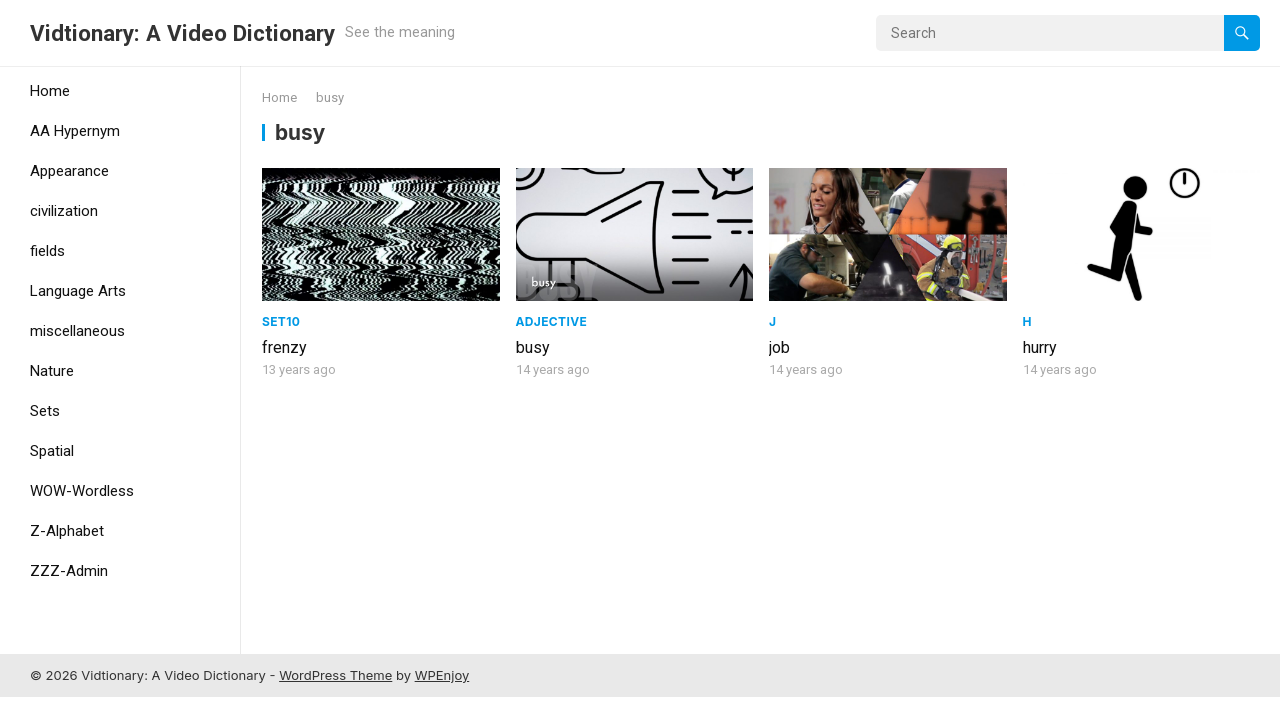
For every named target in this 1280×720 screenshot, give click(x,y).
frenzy (284, 347)
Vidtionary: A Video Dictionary (182, 33)
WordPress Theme (335, 675)
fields (47, 251)
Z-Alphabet (67, 531)
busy (533, 347)
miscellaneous (77, 331)
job (779, 347)
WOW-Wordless (82, 491)
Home (50, 91)
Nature (52, 371)
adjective (552, 321)
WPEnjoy (442, 675)
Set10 (281, 321)
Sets (45, 411)
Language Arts (78, 291)
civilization (64, 211)
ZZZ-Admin (69, 571)
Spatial (52, 451)
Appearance (69, 171)
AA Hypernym (75, 131)
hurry (1040, 347)
